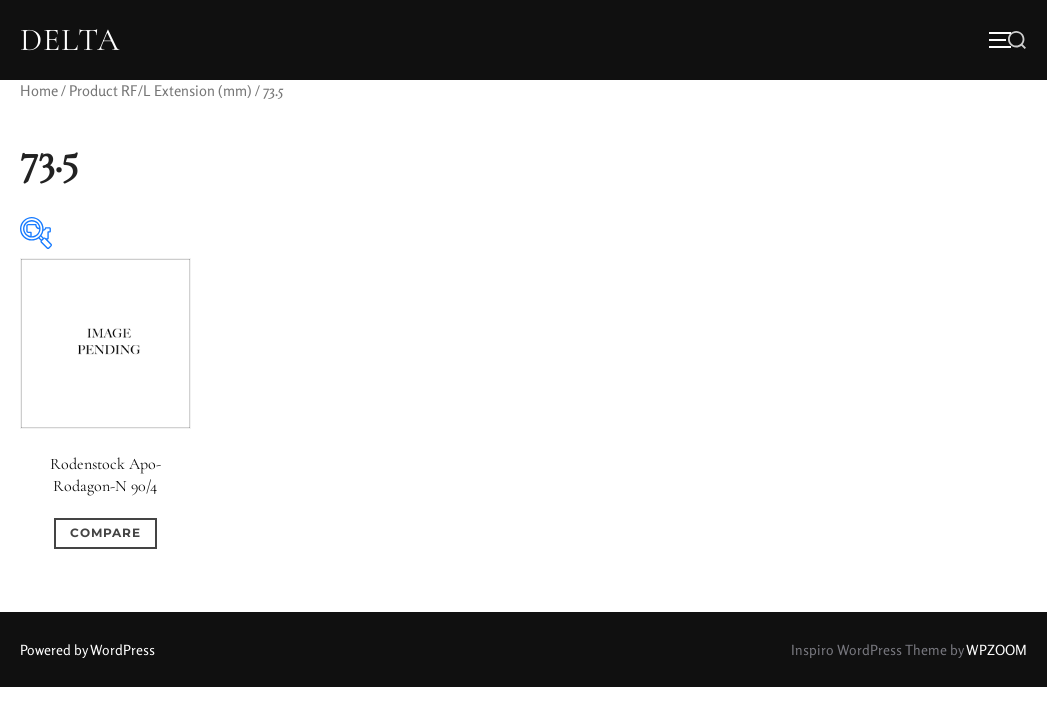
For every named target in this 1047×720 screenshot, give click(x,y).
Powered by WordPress (87, 649)
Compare (105, 532)
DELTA (70, 40)
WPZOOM (996, 649)
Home (39, 90)
